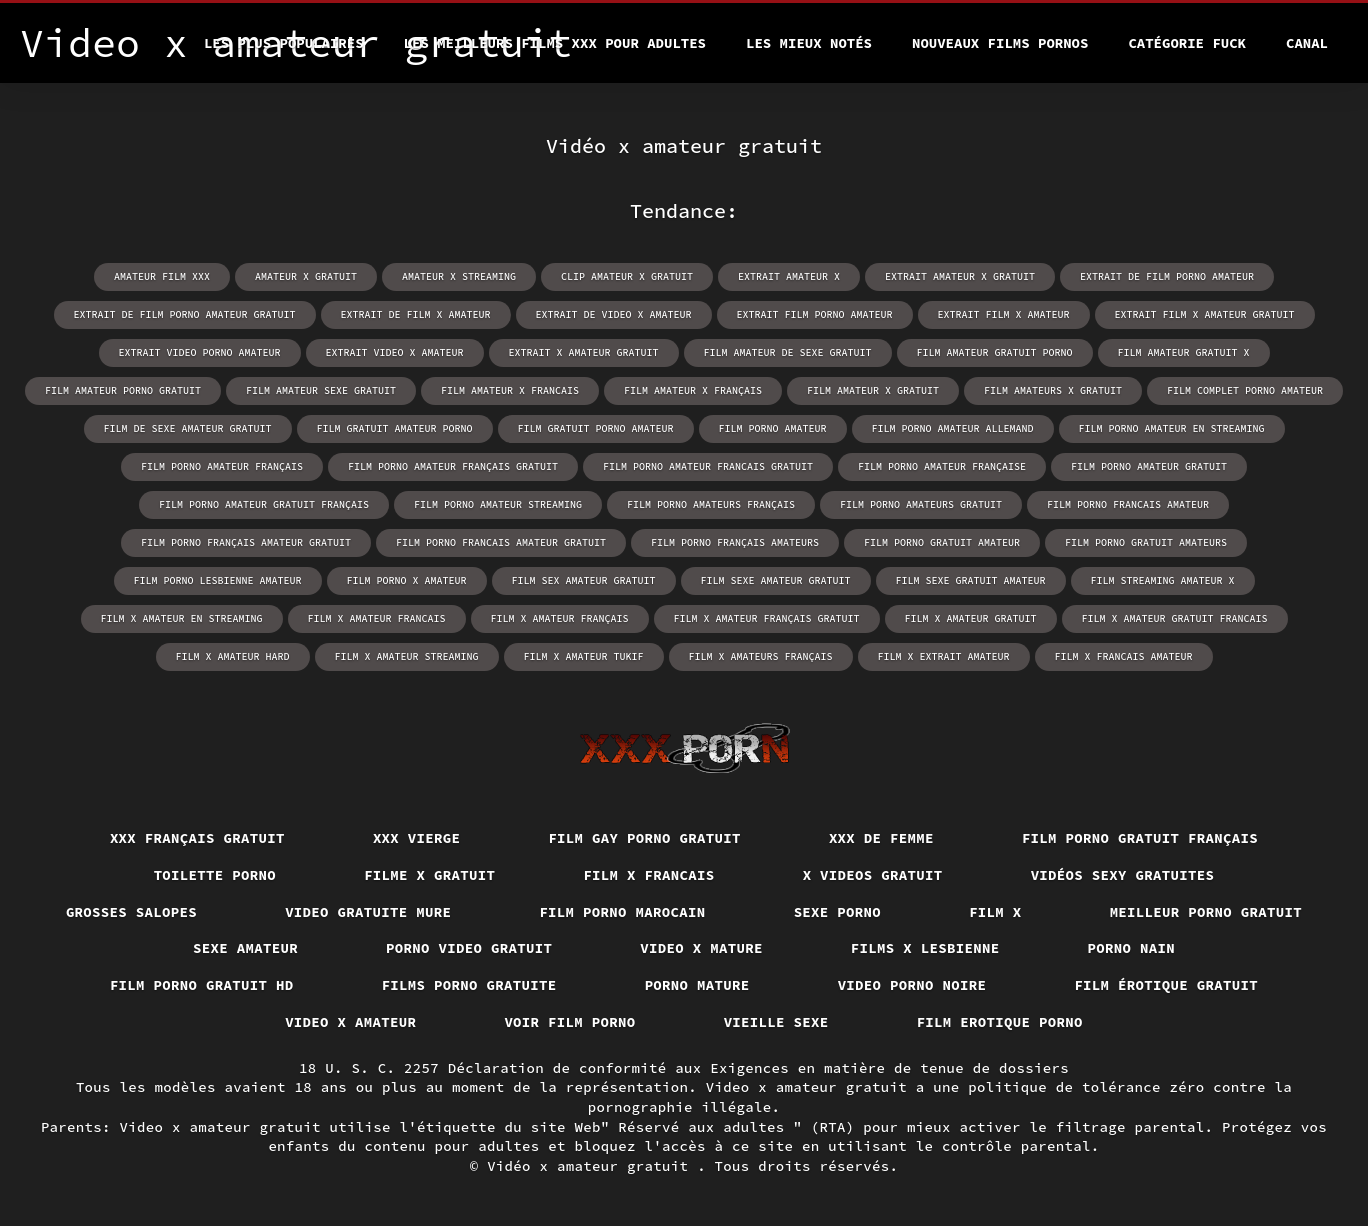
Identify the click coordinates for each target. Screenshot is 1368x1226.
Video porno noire (912, 985)
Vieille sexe (776, 1022)
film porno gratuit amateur (942, 542)
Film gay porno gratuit (644, 838)
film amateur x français (693, 390)
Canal (1307, 43)
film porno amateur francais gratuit (708, 466)
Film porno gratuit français (1140, 838)
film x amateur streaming (407, 656)
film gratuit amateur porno (395, 428)
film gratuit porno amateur (596, 428)
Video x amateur (350, 1022)
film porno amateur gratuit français (264, 504)
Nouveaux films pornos (1000, 43)
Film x (995, 912)
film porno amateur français (222, 466)
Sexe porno (838, 912)
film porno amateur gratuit (1149, 466)
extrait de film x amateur (416, 314)
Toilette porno (215, 875)
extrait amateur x (789, 276)
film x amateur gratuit (971, 618)
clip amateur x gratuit (627, 276)
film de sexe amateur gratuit (188, 428)
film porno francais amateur (1128, 504)
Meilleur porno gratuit (1206, 912)
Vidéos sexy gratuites (1123, 875)
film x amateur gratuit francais (1175, 618)
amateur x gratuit (306, 276)
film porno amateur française (942, 466)
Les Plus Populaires (284, 43)
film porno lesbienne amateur (218, 580)
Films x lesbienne (925, 948)
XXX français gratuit (197, 838)
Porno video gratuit (469, 948)
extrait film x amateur (1004, 314)
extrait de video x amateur (614, 314)
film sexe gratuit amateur (971, 580)
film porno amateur (773, 428)
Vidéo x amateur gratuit (592, 1166)
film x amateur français (560, 618)
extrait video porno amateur (200, 352)
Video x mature (701, 948)
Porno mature (697, 985)
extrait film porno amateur (815, 314)
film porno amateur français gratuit (453, 466)
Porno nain (1132, 948)
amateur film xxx (162, 276)
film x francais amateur (1124, 656)
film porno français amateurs (735, 542)
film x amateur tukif (584, 656)
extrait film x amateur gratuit (1205, 314)
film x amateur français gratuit (767, 618)
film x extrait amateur (944, 656)
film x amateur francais (377, 618)
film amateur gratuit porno (995, 352)
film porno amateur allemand (953, 428)
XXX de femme (881, 838)
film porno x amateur (407, 580)
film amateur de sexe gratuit (788, 352)
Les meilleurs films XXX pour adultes (555, 43)
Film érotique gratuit (1166, 985)
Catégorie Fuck (1187, 43)
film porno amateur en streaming (1172, 428)
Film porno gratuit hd (202, 985)
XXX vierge (417, 838)
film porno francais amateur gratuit (501, 542)
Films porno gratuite (469, 985)
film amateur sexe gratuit (321, 390)
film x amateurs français (761, 656)
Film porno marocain (622, 912)
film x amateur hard (233, 656)
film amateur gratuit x (1184, 352)
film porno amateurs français (711, 504)
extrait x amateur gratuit (584, 352)
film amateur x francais (510, 390)
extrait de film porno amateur (1167, 276)
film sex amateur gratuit (584, 580)
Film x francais (648, 875)
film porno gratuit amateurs (1146, 542)
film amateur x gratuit (873, 390)
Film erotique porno (1000, 1022)
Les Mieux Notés (809, 43)
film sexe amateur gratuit (776, 580)
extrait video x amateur (395, 352)
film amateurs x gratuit (1053, 390)
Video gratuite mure (368, 912)
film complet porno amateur (1245, 390)
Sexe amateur (245, 948)
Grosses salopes (131, 912)
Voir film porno (569, 1022)
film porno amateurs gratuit (921, 504)
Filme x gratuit (429, 875)
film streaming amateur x (1163, 580)
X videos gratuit (873, 875)
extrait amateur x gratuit (960, 276)
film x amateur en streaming (182, 618)
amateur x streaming (459, 276)
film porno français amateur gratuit (246, 542)
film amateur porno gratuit (123, 390)
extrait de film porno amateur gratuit (185, 314)
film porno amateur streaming (498, 504)
